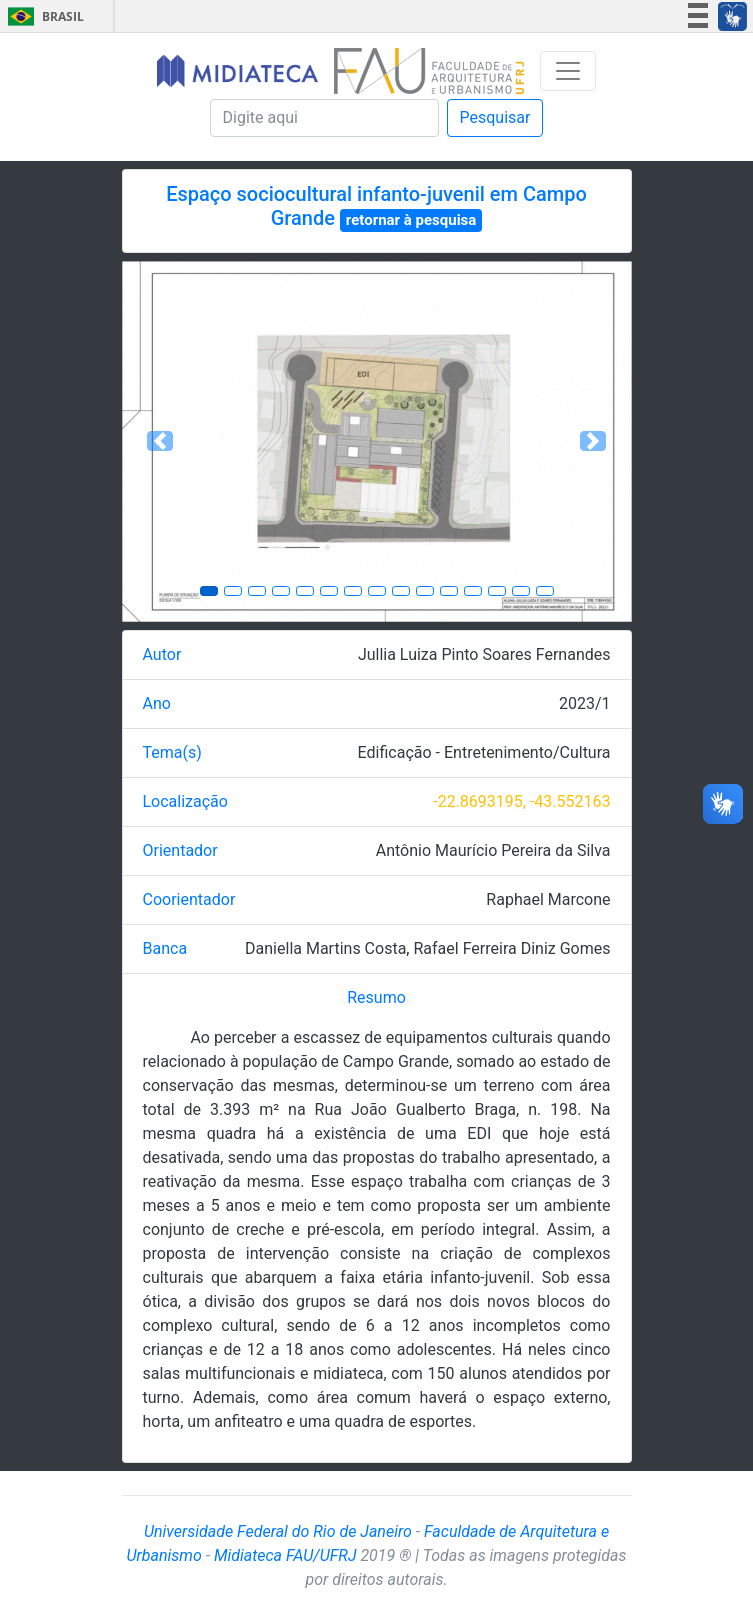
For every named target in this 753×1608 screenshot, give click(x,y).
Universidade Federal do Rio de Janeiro (278, 1531)
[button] (160, 441)
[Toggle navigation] (568, 71)
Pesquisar (495, 117)
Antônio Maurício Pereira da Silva (493, 850)
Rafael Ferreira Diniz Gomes (511, 948)
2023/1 (585, 703)
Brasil (42, 16)
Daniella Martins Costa (325, 948)
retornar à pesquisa (411, 220)
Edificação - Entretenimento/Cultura (484, 752)
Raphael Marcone (548, 899)
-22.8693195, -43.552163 (521, 801)
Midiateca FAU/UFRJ (285, 1555)
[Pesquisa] (324, 118)
